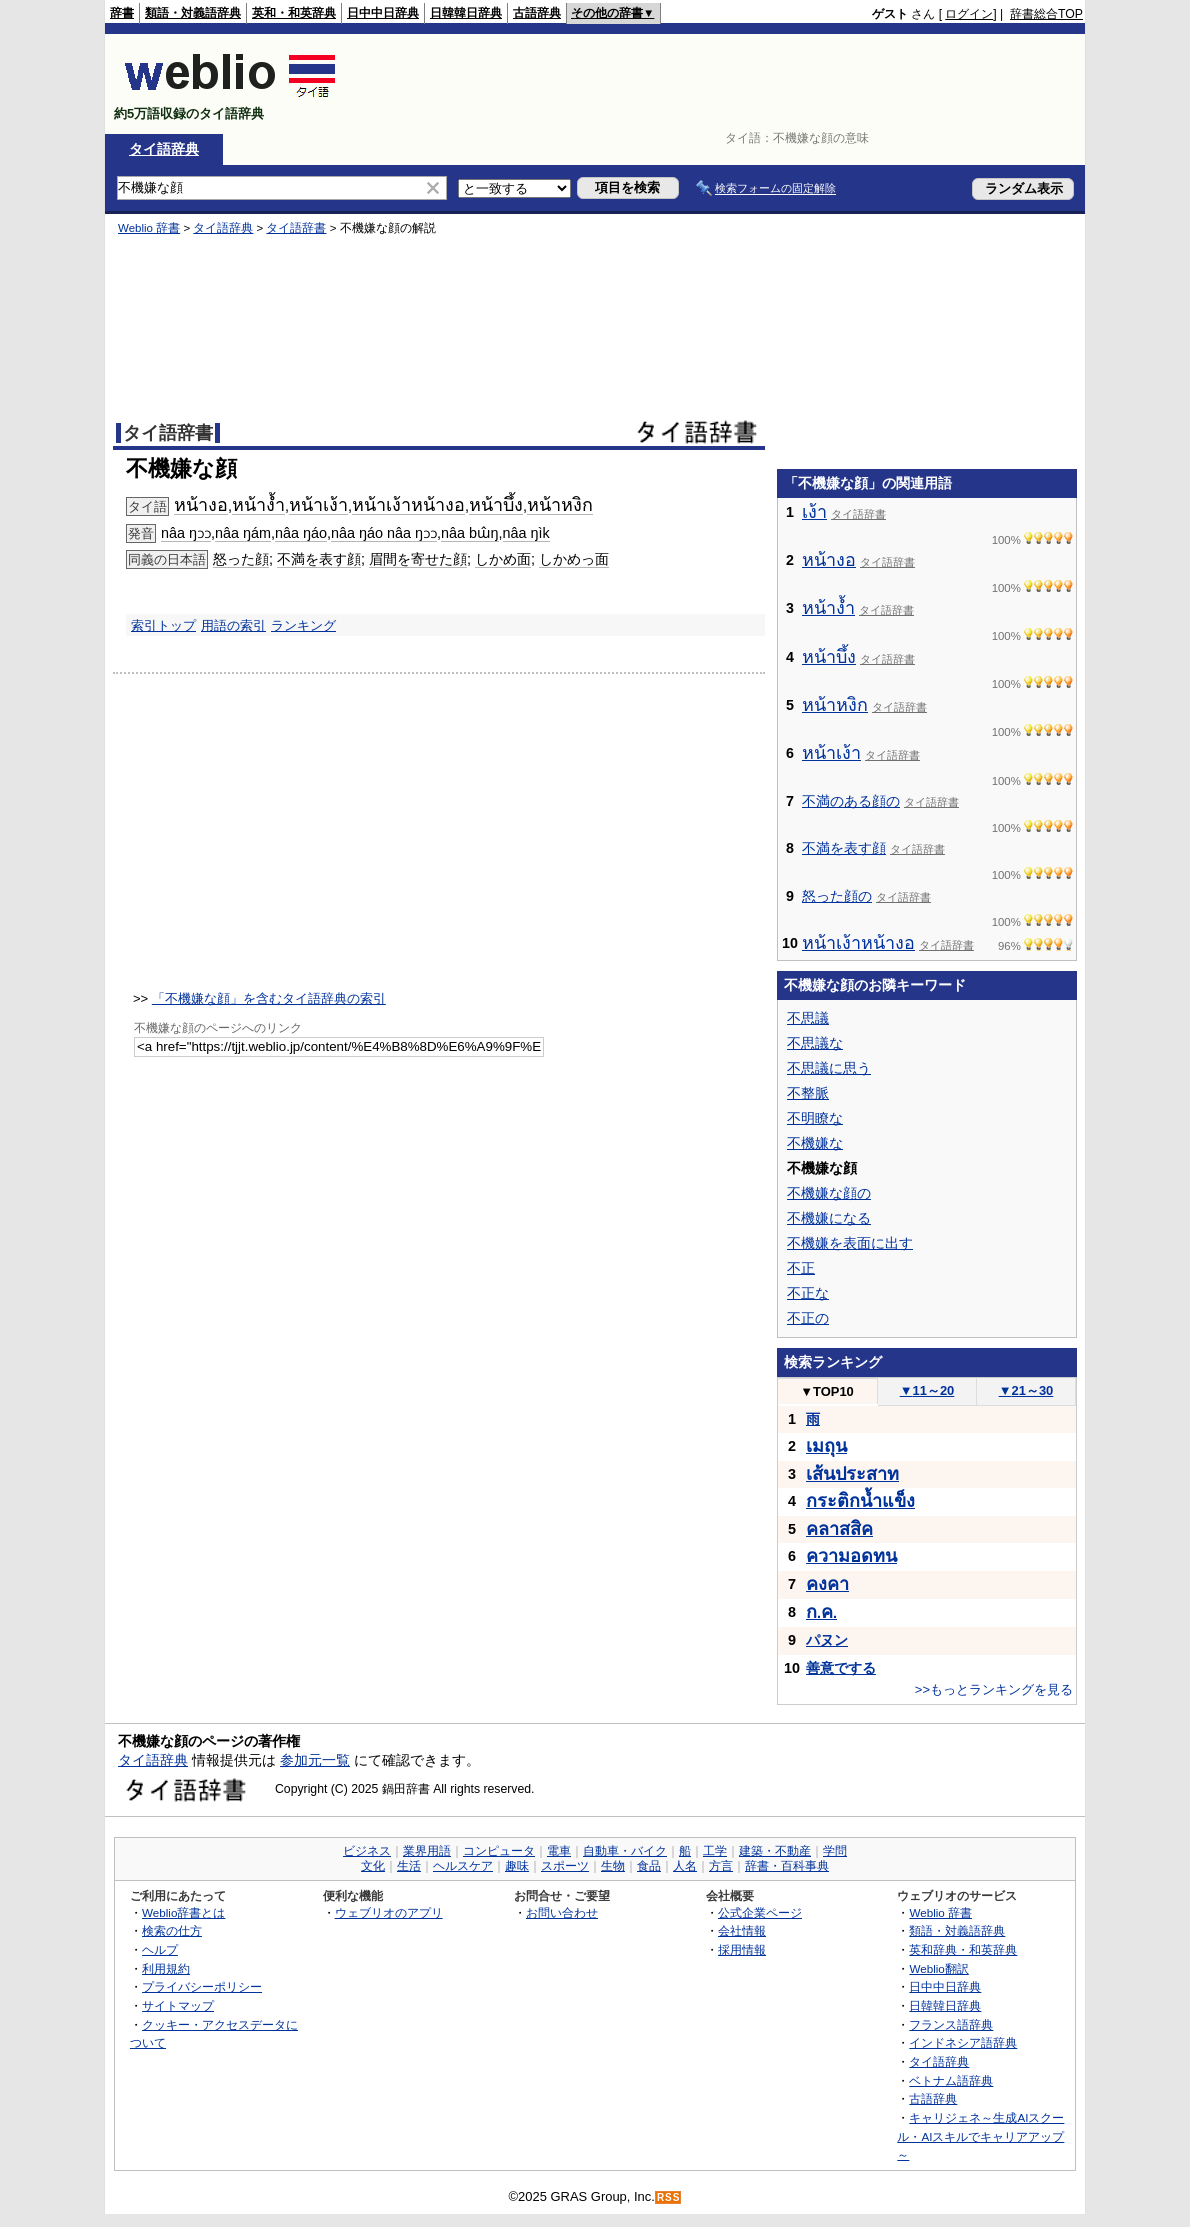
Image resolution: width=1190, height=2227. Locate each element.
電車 (559, 1851)
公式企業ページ (760, 1912)
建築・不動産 (775, 1851)
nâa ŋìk (526, 533)
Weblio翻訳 (938, 1968)
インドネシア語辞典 (963, 2042)
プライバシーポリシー (202, 1986)
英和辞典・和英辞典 (963, 1949)
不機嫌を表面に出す (850, 1243)
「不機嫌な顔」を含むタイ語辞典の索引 (269, 998)
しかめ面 (503, 559)
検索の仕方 (172, 1930)
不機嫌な (815, 1143)
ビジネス (367, 1851)
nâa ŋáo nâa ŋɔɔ (384, 533)
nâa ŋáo (301, 533)
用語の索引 (233, 625)
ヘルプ (160, 1949)
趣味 (517, 1866)
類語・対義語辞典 (193, 13)
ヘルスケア (463, 1866)
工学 (715, 1851)
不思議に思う (829, 1068)
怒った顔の (837, 896)
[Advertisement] (719, 84)
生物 (613, 1866)
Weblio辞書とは (183, 1912)
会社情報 (742, 1930)
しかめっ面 (574, 559)
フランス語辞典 (951, 2024)
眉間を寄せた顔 (418, 559)
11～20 (927, 1390)
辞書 (122, 13)
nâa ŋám (243, 533)
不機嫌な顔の (829, 1193)
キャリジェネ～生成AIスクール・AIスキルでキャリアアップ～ (980, 2136)
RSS (669, 2197)
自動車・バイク (625, 1851)
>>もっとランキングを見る (994, 1689)
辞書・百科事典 (787, 1866)
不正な (808, 1293)
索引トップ (163, 625)
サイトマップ (178, 2005)
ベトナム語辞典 (951, 2080)
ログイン (969, 14)
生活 (409, 1866)
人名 (685, 1866)
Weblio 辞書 (149, 228)
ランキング (303, 625)
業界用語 (427, 1851)
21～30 (1026, 1390)
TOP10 (827, 1391)
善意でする (841, 1668)
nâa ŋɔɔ (186, 533)
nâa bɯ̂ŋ (469, 533)
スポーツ (565, 1866)
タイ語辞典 (164, 149)
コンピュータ (499, 1851)
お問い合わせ (562, 1912)
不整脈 (808, 1093)
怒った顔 (241, 559)
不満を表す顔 (319, 559)
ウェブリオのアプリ (389, 1912)
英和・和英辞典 (294, 13)
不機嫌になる (829, 1218)
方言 (721, 1866)
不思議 (808, 1018)
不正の (808, 1318)
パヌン (827, 1640)
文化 (373, 1866)
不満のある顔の (851, 801)
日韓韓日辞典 (466, 13)
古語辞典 (537, 13)
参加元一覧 (315, 1760)
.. (821, 1613)
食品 (649, 1866)
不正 (801, 1268)
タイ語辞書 (296, 228)
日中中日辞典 (383, 13)
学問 (835, 1851)
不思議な (815, 1043)
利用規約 (166, 1968)
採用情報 (742, 1949)
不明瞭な (815, 1118)
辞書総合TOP (1046, 14)
